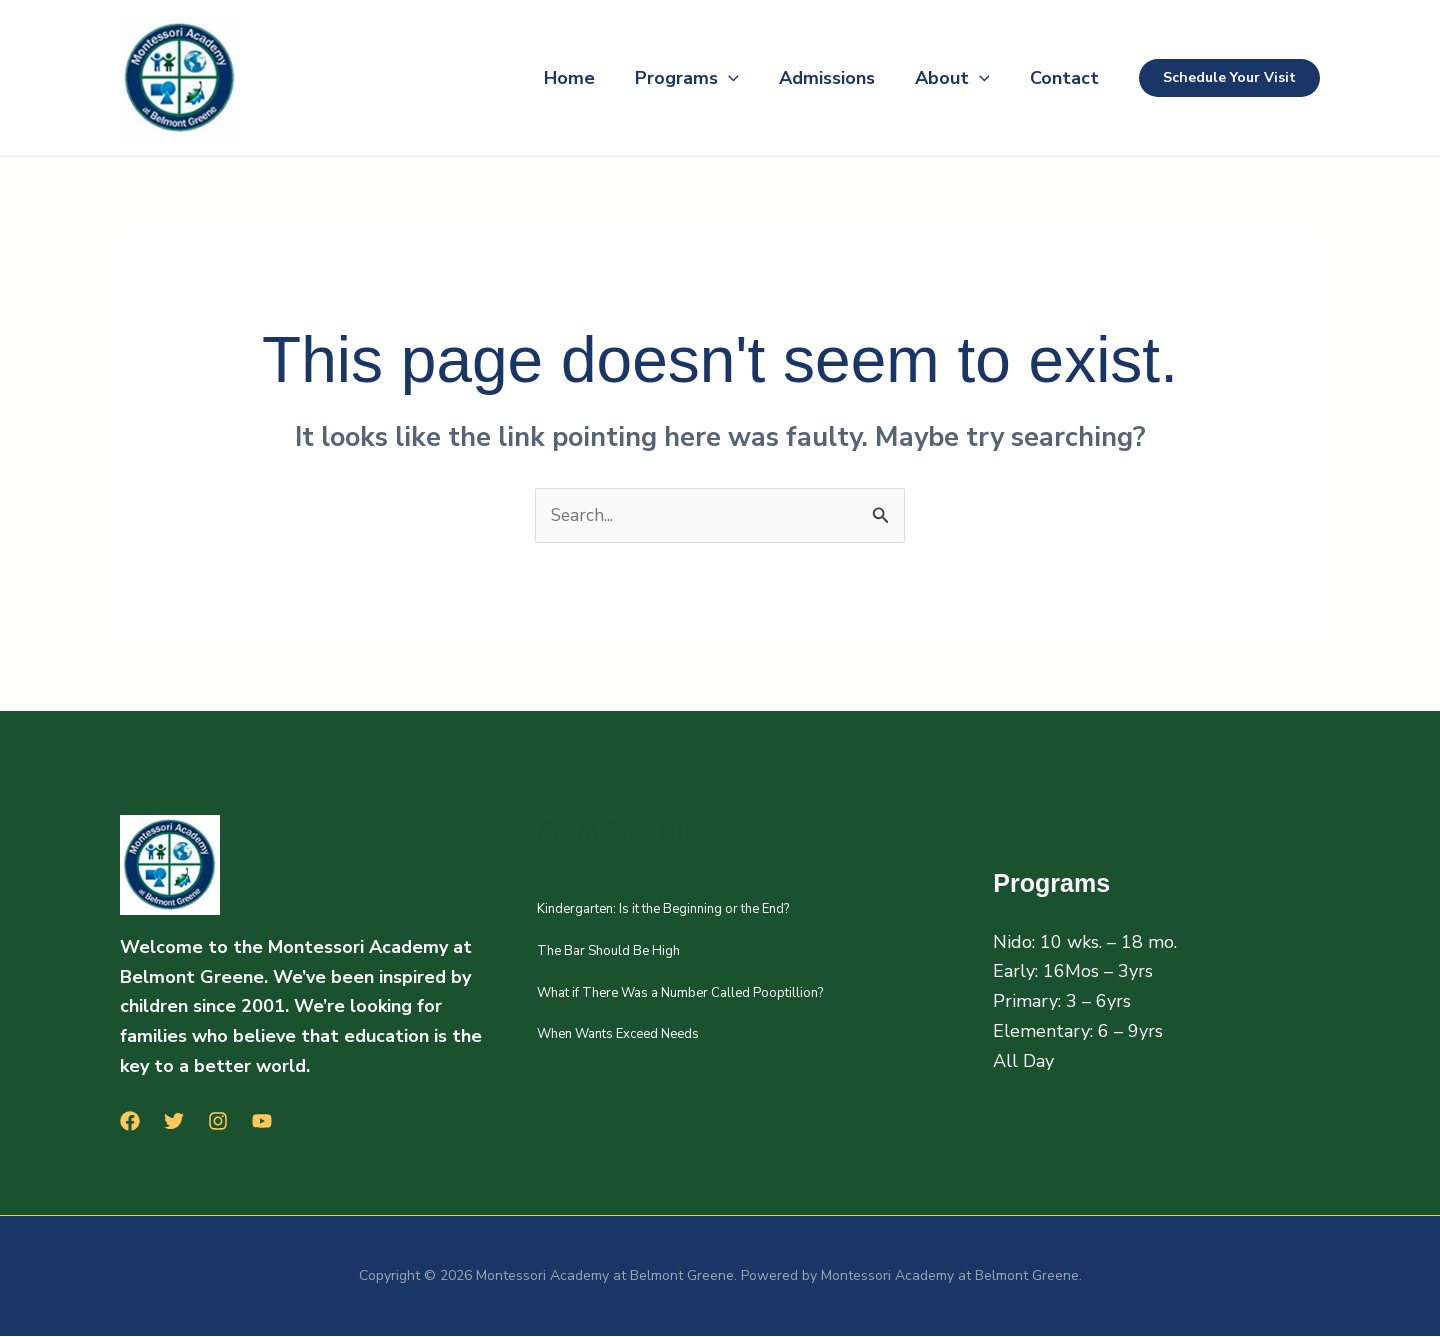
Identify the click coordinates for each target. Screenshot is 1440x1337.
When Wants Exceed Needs (618, 1035)
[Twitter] (174, 1122)
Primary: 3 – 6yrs (1062, 1002)
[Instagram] (218, 1122)
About (940, 78)
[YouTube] (262, 1122)
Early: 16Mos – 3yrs (1073, 973)
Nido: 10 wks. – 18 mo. (1085, 943)
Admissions (807, 78)
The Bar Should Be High (608, 952)
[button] (700, 78)
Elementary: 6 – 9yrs (1078, 1032)
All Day (1023, 1062)
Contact (1060, 78)
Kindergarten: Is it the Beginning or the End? (663, 910)
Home (533, 78)
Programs (659, 78)
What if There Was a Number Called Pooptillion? (680, 994)
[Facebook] (130, 1122)
